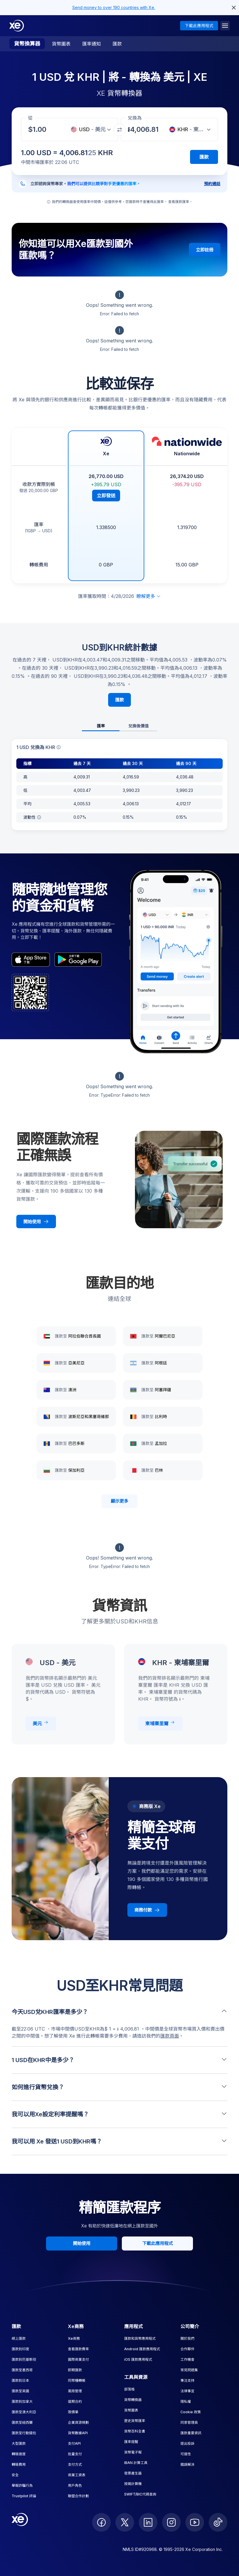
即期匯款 (75, 2370)
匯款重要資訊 (190, 2433)
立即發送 (106, 495)
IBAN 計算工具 (135, 2462)
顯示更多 (119, 1501)
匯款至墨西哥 (22, 2370)
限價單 (73, 2412)
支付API (74, 2443)
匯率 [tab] (101, 725)
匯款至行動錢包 (24, 2433)
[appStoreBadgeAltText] (31, 960)
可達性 (185, 2454)
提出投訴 (187, 2443)
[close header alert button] (234, 7)
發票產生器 (133, 2473)
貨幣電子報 (133, 2452)
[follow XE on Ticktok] (218, 2522)
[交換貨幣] (119, 130)
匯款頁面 (169, 2036)
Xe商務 (74, 2338)
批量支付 (75, 2454)
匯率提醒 (131, 2442)
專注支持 (187, 2380)
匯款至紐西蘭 (22, 2422)
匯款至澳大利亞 (24, 2412)
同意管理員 (189, 2422)
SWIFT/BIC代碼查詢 (140, 2494)
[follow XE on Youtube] (194, 2522)
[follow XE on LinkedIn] (148, 2522)
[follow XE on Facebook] (101, 2522)
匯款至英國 (20, 2391)
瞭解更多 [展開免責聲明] (148, 596)
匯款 (117, 44)
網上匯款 (19, 2338)
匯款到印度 (20, 2349)
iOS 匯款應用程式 (138, 2359)
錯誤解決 (187, 2464)
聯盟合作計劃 (78, 2496)
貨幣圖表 (61, 44)
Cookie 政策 (190, 2412)
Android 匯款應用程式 (142, 2349)
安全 (15, 2475)
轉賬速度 (19, 2454)
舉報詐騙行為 (22, 2485)
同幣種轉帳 (76, 2380)
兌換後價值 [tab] (138, 725)
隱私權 (185, 2401)
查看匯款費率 (78, 2349)
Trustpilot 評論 (24, 2496)
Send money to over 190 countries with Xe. (113, 7)
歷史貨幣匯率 (134, 2420)
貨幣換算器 (27, 44)
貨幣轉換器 (133, 2400)
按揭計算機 (133, 2484)
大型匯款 (19, 2443)
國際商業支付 (78, 2359)
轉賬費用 (19, 2464)
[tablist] (119, 726)
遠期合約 (75, 2401)
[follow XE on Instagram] (171, 2522)
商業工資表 (76, 2475)
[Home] (16, 26)
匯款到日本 (20, 2380)
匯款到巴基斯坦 (24, 2359)
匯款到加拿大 (22, 2401)
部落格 (129, 2389)
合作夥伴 (187, 2349)
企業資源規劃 (78, 2422)
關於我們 (187, 2338)
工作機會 (187, 2359)
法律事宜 (187, 2391)
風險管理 (75, 2391)
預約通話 (212, 183)
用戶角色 (75, 2485)
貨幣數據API (78, 2433)
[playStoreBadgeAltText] (78, 960)
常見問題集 (189, 2370)
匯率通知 (91, 44)
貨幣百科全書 (134, 2431)
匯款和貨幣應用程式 (140, 2338)
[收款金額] (41, 129)
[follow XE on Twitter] (124, 2522)
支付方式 (75, 2464)
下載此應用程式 (199, 25)
